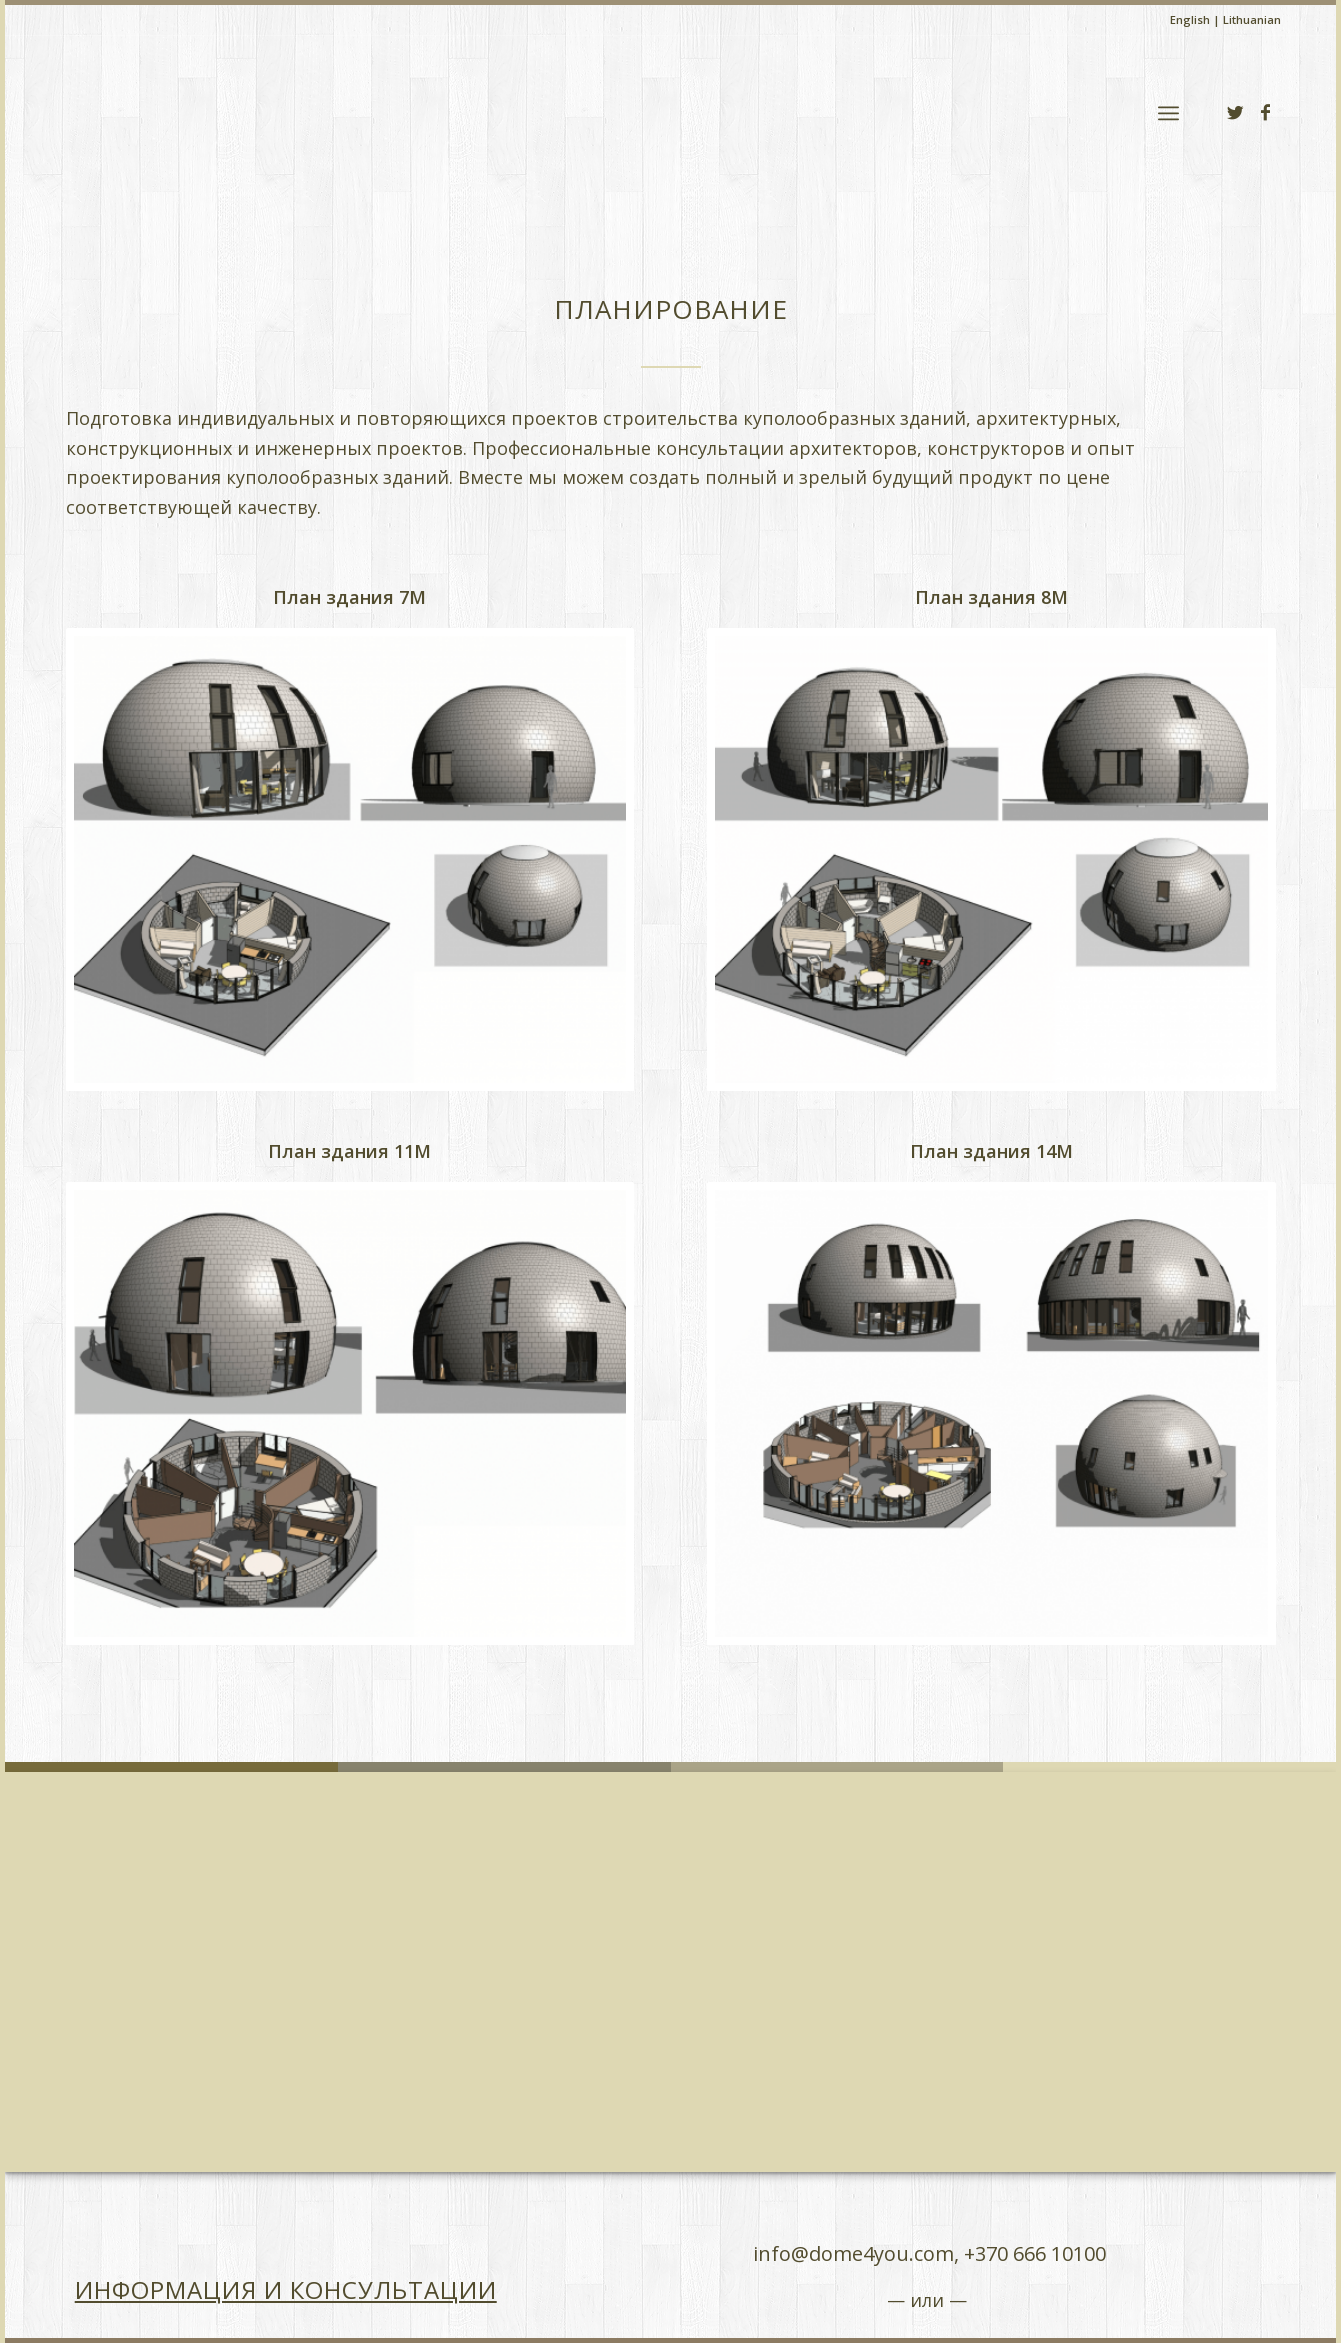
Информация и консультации (286, 2289)
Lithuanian (1252, 19)
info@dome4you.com (853, 2253)
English (1190, 19)
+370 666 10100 (1035, 2253)
